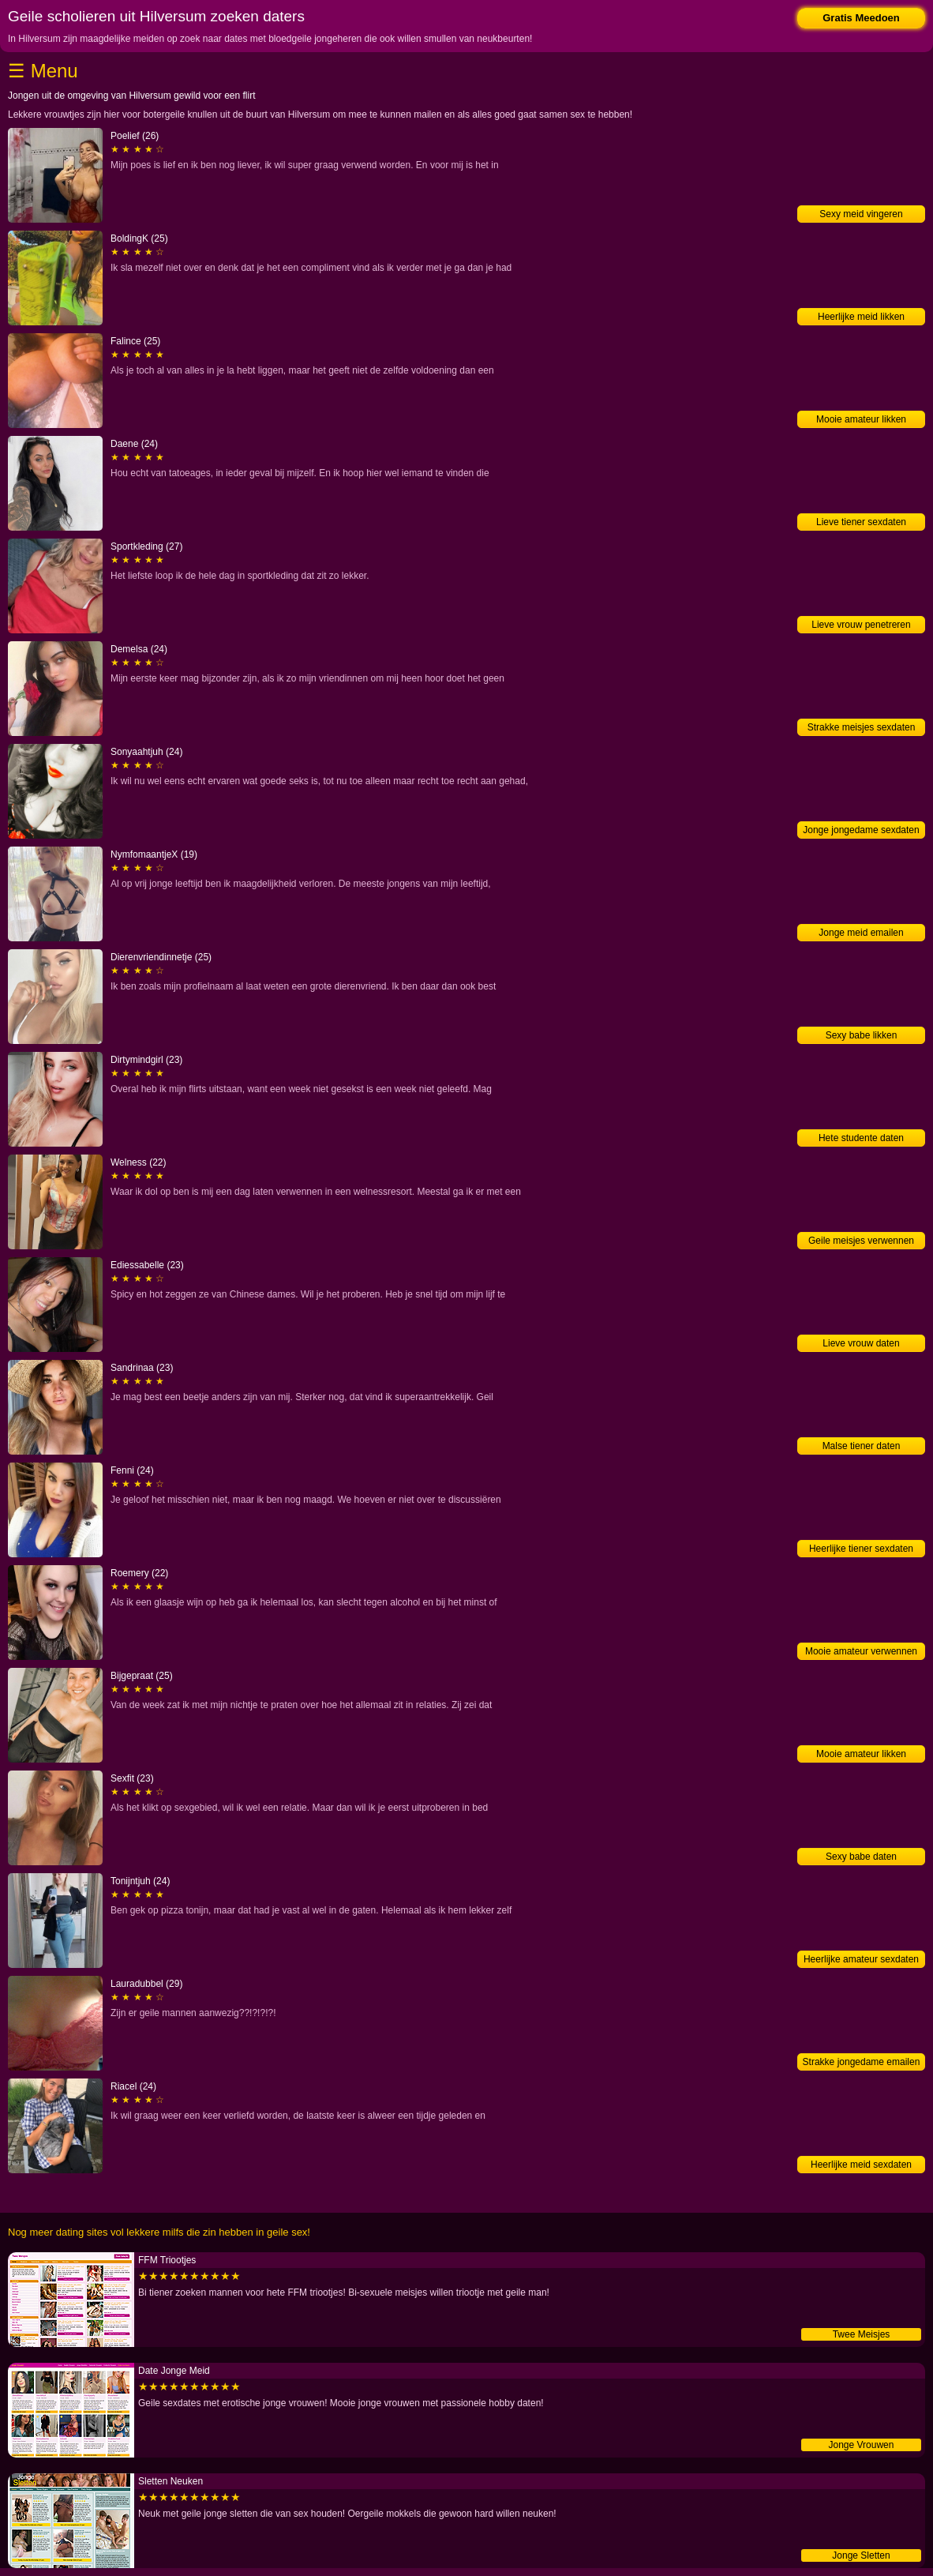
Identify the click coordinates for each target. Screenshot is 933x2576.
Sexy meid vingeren (860, 214)
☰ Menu (43, 70)
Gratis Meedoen (861, 18)
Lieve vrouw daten (860, 1343)
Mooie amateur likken (861, 419)
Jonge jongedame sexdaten (861, 830)
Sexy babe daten (861, 1856)
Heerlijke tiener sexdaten (861, 1548)
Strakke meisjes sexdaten (861, 727)
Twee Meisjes (861, 2334)
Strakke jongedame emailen (861, 2061)
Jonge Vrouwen (861, 2444)
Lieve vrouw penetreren (860, 624)
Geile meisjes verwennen (861, 1240)
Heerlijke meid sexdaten (861, 2164)
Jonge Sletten (861, 2555)
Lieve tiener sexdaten (861, 522)
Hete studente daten (861, 1137)
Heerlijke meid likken (861, 316)
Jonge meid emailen (861, 932)
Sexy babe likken (861, 1035)
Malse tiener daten (861, 1445)
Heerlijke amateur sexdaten (861, 1959)
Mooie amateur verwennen (861, 1651)
